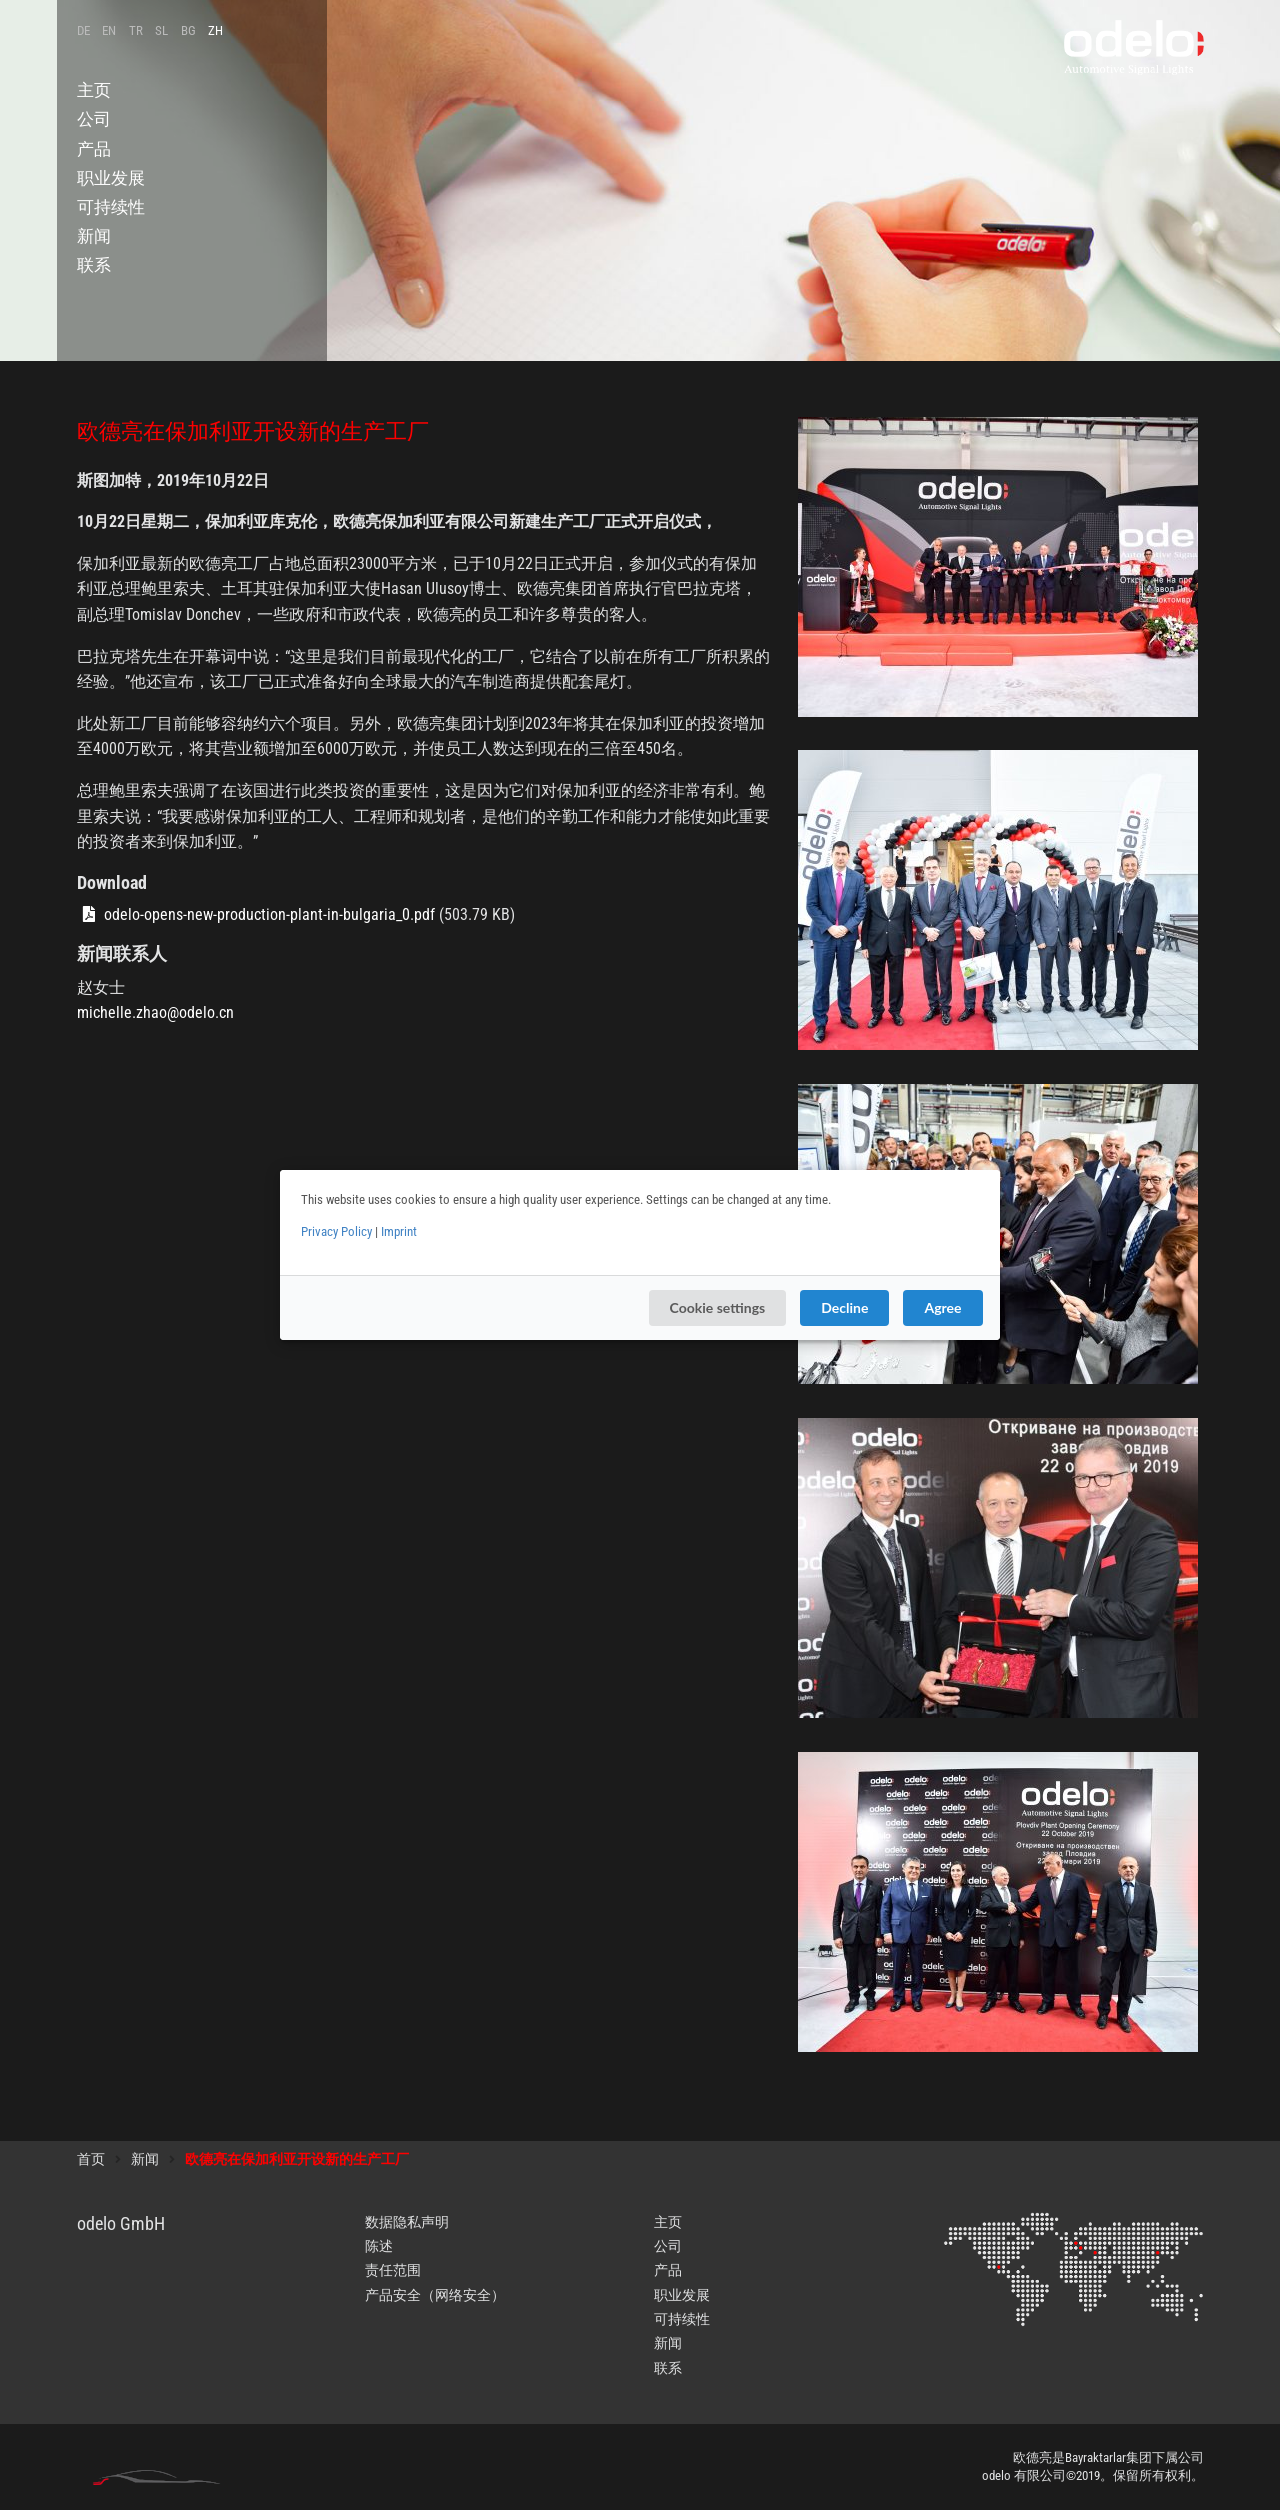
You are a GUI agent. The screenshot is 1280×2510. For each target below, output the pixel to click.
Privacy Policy (336, 1231)
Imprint (399, 1231)
